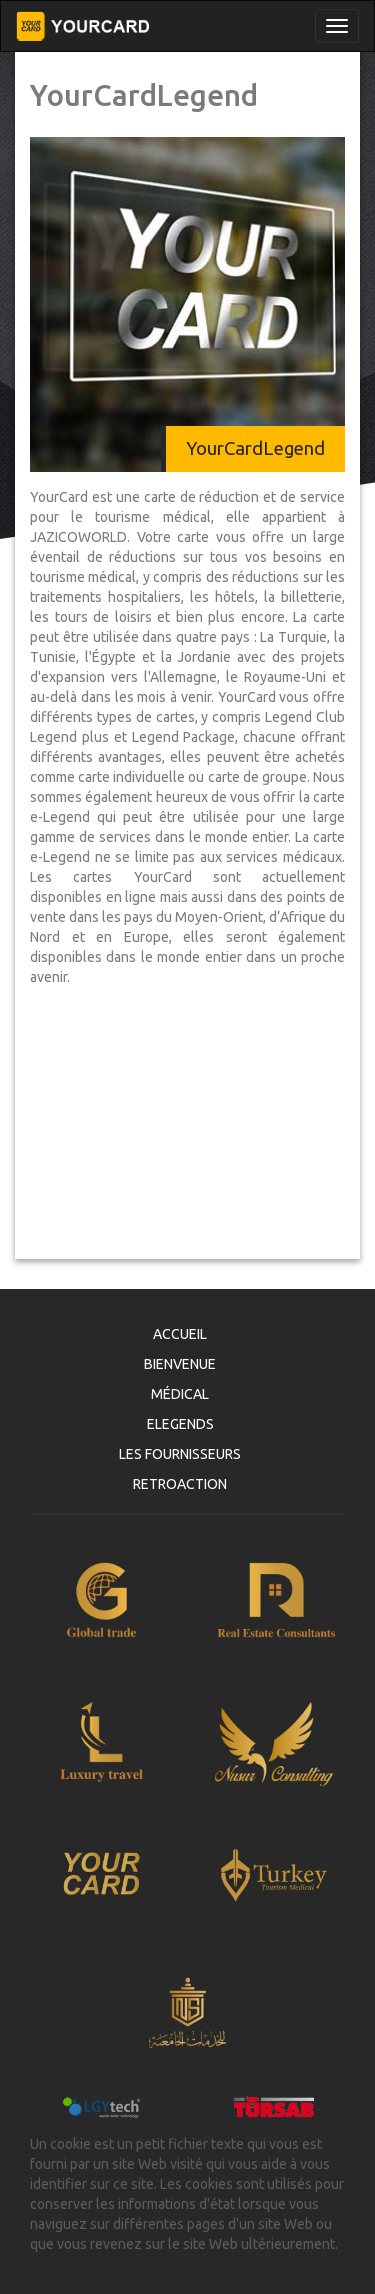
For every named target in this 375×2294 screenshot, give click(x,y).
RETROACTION (180, 1484)
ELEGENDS (180, 1424)
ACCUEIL (180, 1334)
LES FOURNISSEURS (180, 1454)
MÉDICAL (180, 1394)
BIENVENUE (180, 1364)
